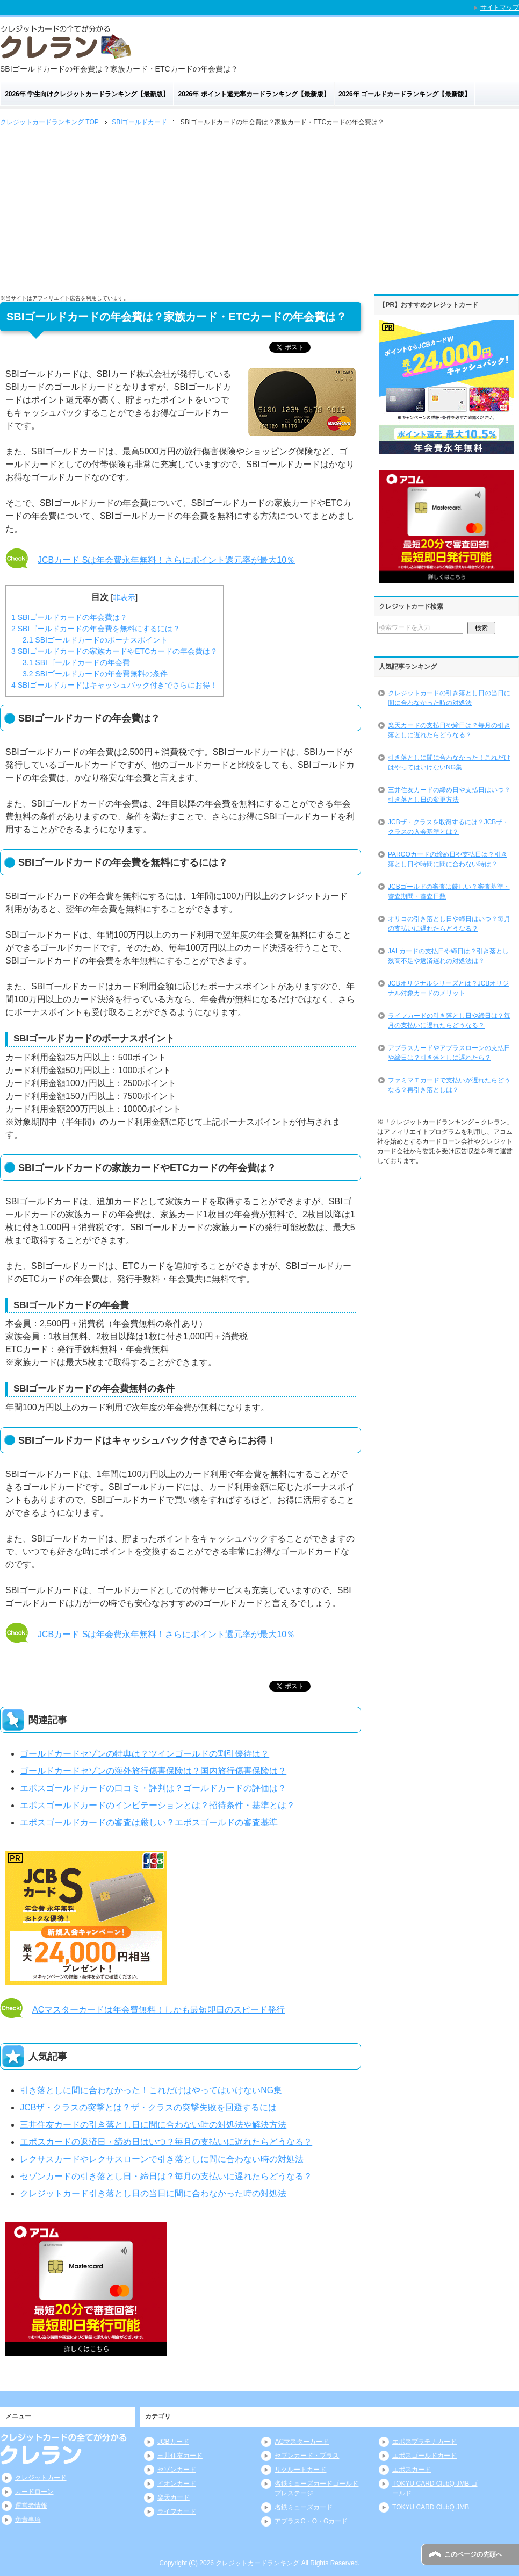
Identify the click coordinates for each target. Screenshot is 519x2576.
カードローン (34, 2491)
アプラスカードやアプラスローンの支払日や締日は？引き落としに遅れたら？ (449, 1052)
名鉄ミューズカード (304, 2507)
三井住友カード (180, 2455)
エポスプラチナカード (424, 2441)
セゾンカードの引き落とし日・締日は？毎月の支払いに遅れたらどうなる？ (166, 2176)
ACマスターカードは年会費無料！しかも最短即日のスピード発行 (158, 2009)
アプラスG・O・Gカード (311, 2521)
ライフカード (176, 2511)
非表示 (124, 597)
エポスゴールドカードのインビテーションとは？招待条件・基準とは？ (157, 1805)
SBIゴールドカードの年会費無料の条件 (95, 673)
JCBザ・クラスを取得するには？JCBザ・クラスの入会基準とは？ (448, 827)
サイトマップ (499, 7)
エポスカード (411, 2469)
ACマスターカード (302, 2441)
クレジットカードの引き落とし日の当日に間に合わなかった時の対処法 (449, 698)
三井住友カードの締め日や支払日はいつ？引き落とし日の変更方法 (449, 794)
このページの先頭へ (473, 2554)
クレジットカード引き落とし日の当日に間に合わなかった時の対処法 (153, 2193)
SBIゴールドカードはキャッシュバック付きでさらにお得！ (114, 685)
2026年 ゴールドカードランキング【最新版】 (404, 94)
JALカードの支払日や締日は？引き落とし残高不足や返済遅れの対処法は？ (448, 956)
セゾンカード (176, 2469)
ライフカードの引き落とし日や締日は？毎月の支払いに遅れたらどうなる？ (449, 1020)
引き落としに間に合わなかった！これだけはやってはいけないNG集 (151, 2090)
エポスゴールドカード (424, 2455)
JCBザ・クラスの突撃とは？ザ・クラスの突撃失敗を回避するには (148, 2107)
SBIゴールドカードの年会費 (76, 662)
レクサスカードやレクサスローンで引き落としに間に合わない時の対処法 (162, 2159)
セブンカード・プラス (307, 2455)
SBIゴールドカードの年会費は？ (69, 617)
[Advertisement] (259, 209)
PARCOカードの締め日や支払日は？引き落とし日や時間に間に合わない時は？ (447, 859)
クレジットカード (41, 2477)
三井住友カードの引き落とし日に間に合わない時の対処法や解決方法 (153, 2124)
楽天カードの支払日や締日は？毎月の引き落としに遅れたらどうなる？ (449, 730)
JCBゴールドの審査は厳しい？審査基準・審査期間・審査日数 (449, 891)
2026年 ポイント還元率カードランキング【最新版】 (254, 94)
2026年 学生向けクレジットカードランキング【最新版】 (87, 94)
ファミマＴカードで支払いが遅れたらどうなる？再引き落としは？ (449, 1085)
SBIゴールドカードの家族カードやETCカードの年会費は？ (114, 651)
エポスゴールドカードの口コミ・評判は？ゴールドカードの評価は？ (153, 1788)
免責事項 (28, 2519)
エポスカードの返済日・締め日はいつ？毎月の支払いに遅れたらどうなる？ (166, 2141)
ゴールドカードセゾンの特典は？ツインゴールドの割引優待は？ (144, 1753)
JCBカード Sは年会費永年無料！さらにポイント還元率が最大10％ (166, 560)
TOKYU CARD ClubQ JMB (430, 2507)
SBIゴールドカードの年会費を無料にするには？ (95, 628)
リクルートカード (300, 2469)
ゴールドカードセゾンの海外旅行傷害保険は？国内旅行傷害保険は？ (153, 1770)
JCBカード (173, 2441)
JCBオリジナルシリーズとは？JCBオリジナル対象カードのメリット (448, 988)
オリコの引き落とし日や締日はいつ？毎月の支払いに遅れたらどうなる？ (449, 923)
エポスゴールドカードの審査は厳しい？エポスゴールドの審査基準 (149, 1822)
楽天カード (173, 2497)
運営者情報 (31, 2505)
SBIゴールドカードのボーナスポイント (95, 640)
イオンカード (176, 2483)
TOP (49, 122)
